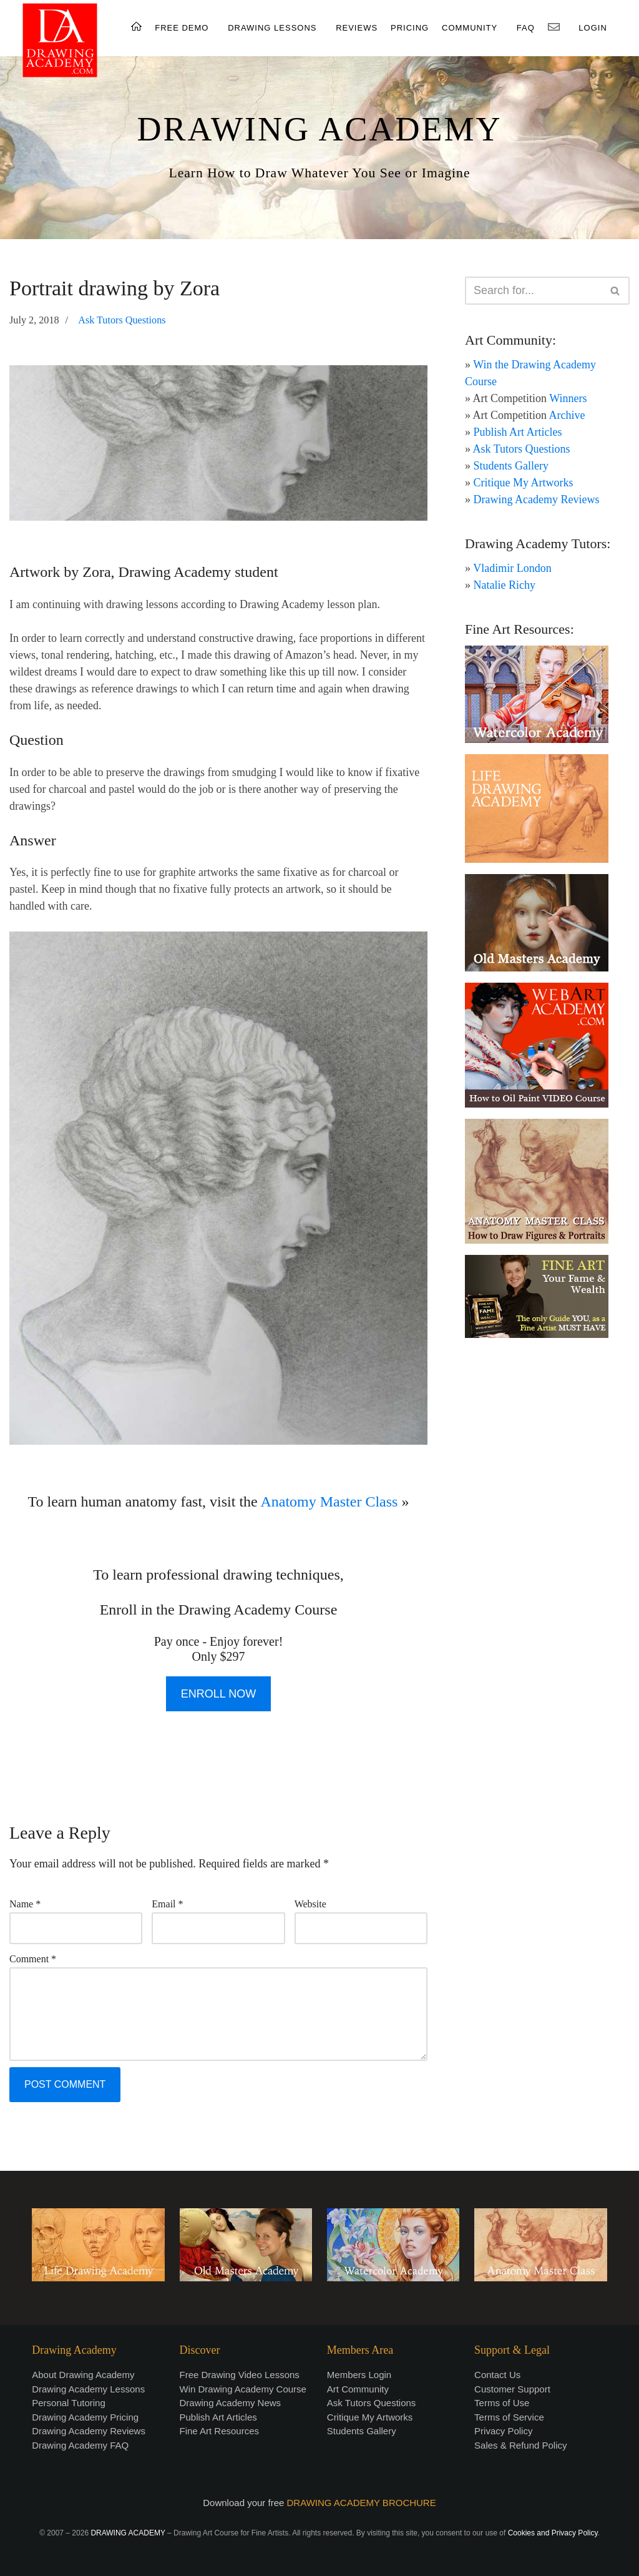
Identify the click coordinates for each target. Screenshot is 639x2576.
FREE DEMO (181, 27)
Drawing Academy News (230, 2402)
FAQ (526, 27)
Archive (567, 415)
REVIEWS (357, 27)
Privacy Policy (503, 2431)
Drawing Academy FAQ (80, 2445)
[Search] (533, 291)
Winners (568, 398)
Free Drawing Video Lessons (240, 2374)
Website (310, 1904)
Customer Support (512, 2389)
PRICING (410, 27)
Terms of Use (501, 2402)
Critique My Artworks (523, 482)
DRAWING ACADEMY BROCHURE (361, 2502)
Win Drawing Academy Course (243, 2389)
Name (25, 1904)
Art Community (358, 2389)
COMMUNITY (469, 27)
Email (167, 1904)
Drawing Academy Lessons (88, 2389)
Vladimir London (512, 568)
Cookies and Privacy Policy (553, 2533)
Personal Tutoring (68, 2402)
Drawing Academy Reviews (537, 499)
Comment (32, 1959)
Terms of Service (509, 2417)
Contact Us (497, 2374)
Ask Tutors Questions (121, 320)
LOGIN (592, 27)
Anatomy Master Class (329, 1501)
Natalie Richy (504, 585)
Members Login (359, 2374)
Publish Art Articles (518, 432)
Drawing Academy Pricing (85, 2417)
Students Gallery (511, 466)
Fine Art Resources (220, 2431)
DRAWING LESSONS (272, 27)
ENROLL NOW (218, 1694)
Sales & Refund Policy (520, 2445)
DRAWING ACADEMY (319, 129)
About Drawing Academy (83, 2374)
